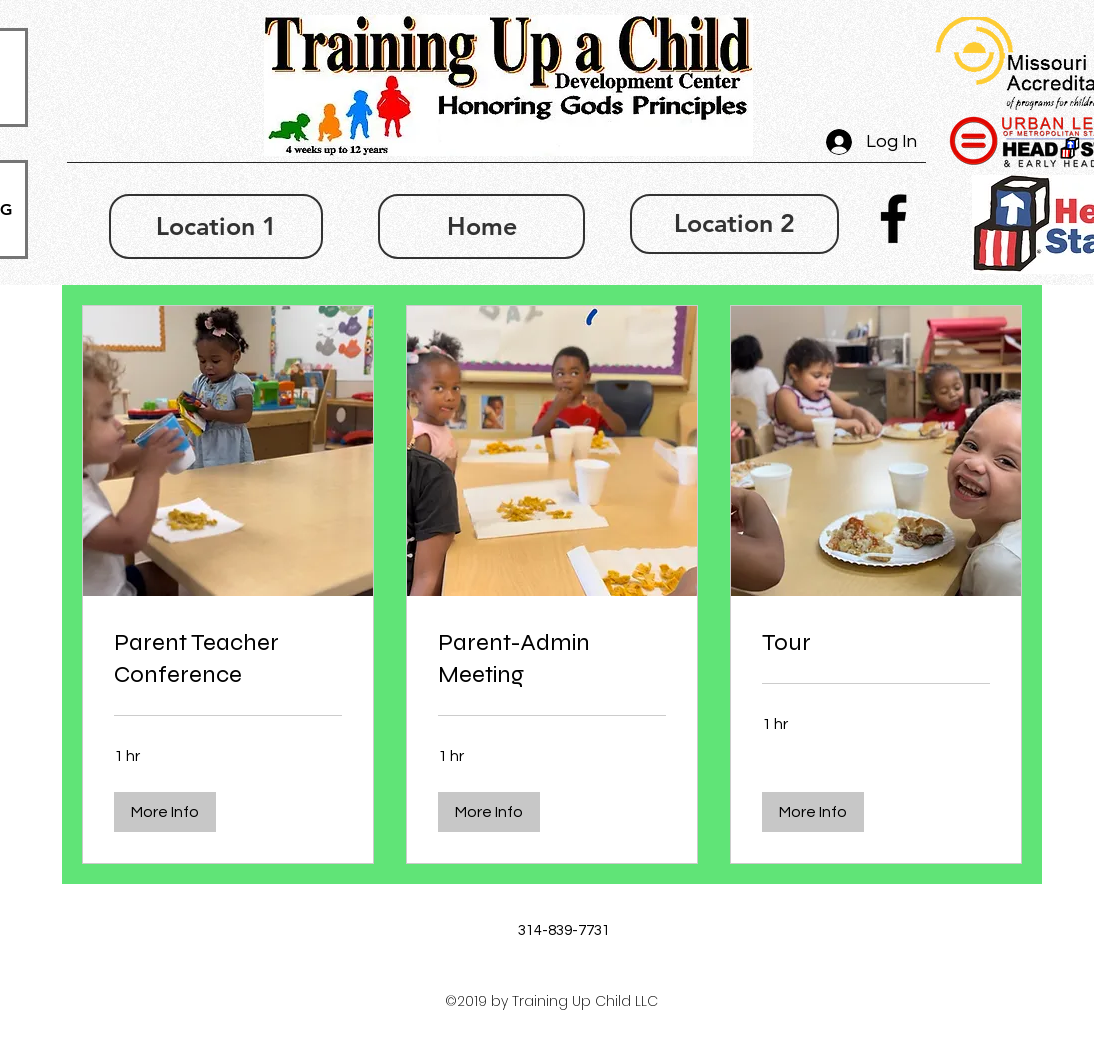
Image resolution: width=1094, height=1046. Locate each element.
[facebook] (893, 218)
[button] (165, 812)
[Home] (481, 226)
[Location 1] (216, 226)
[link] (228, 659)
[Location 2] (734, 224)
